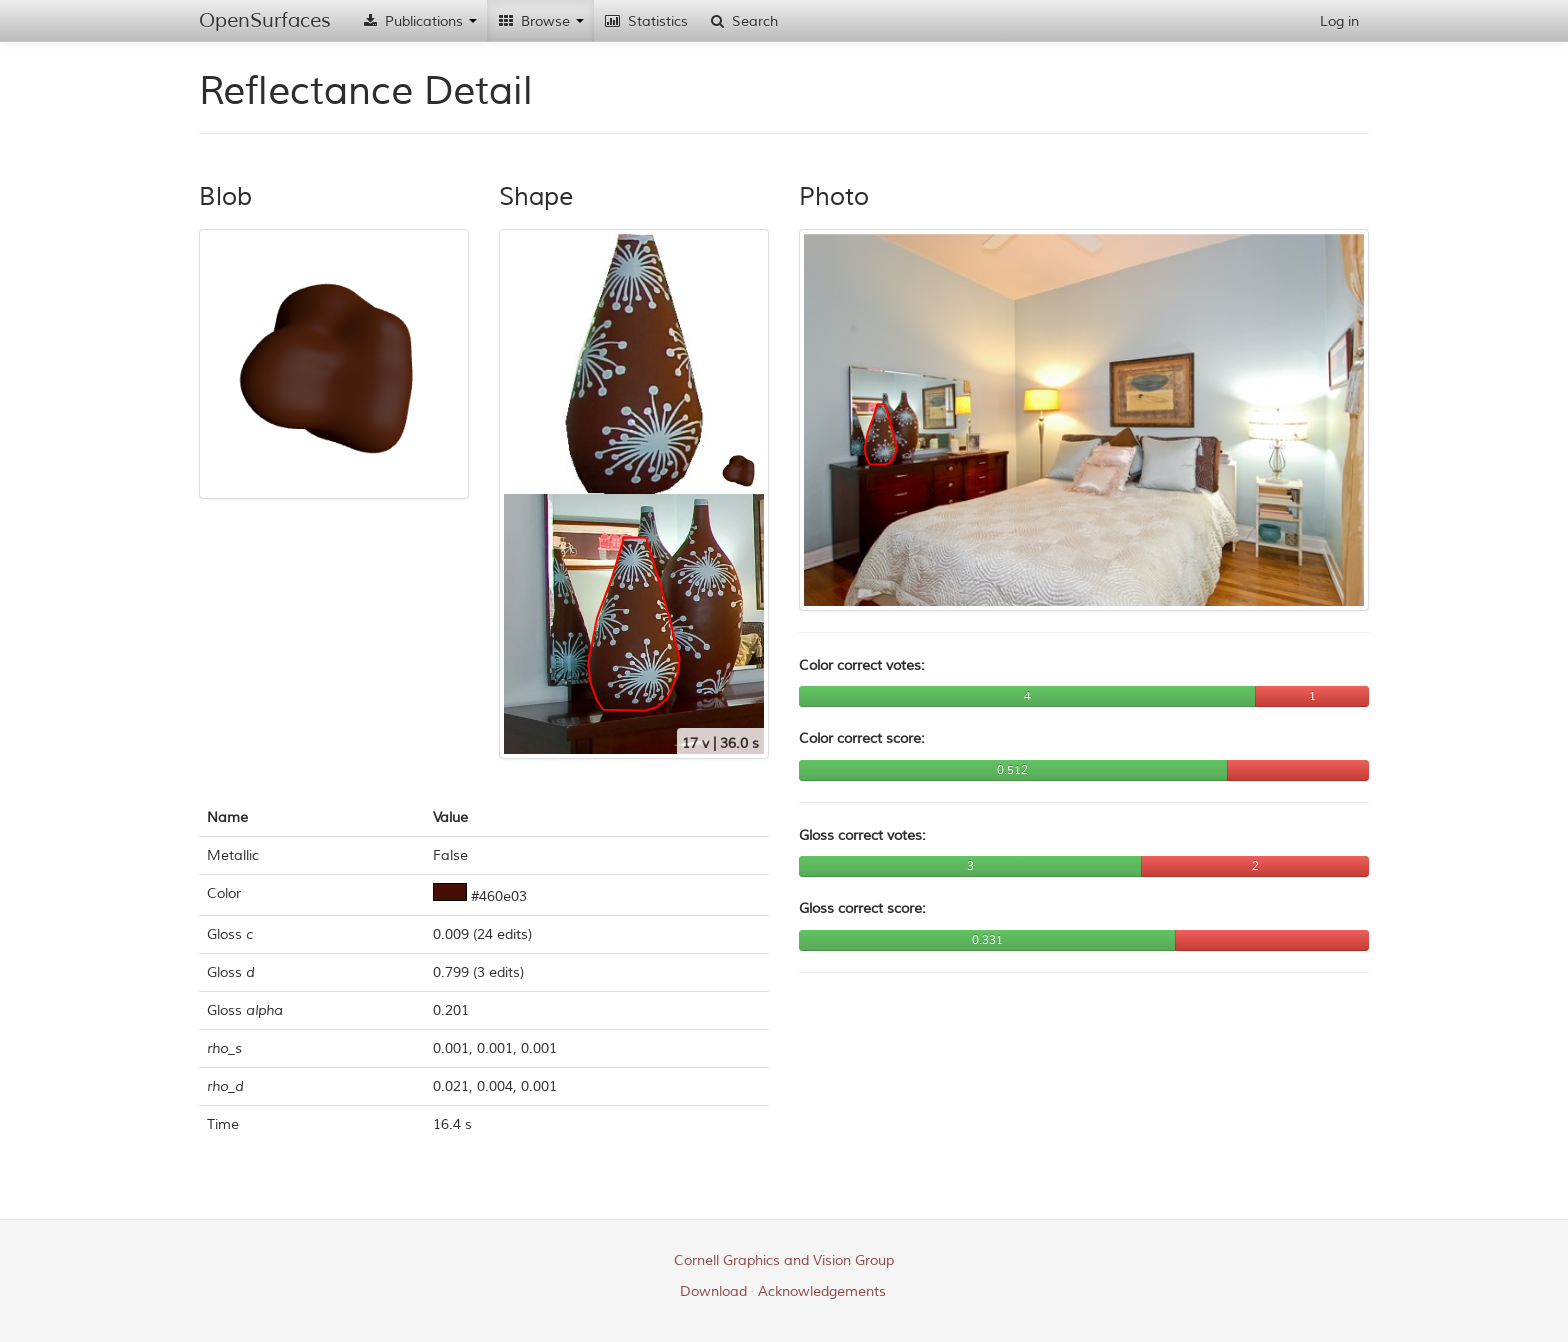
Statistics (646, 21)
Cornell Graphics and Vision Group (784, 1260)
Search (743, 21)
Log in (1339, 21)
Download (713, 1291)
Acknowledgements (822, 1291)
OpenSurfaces (265, 20)
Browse (540, 21)
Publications (419, 21)
